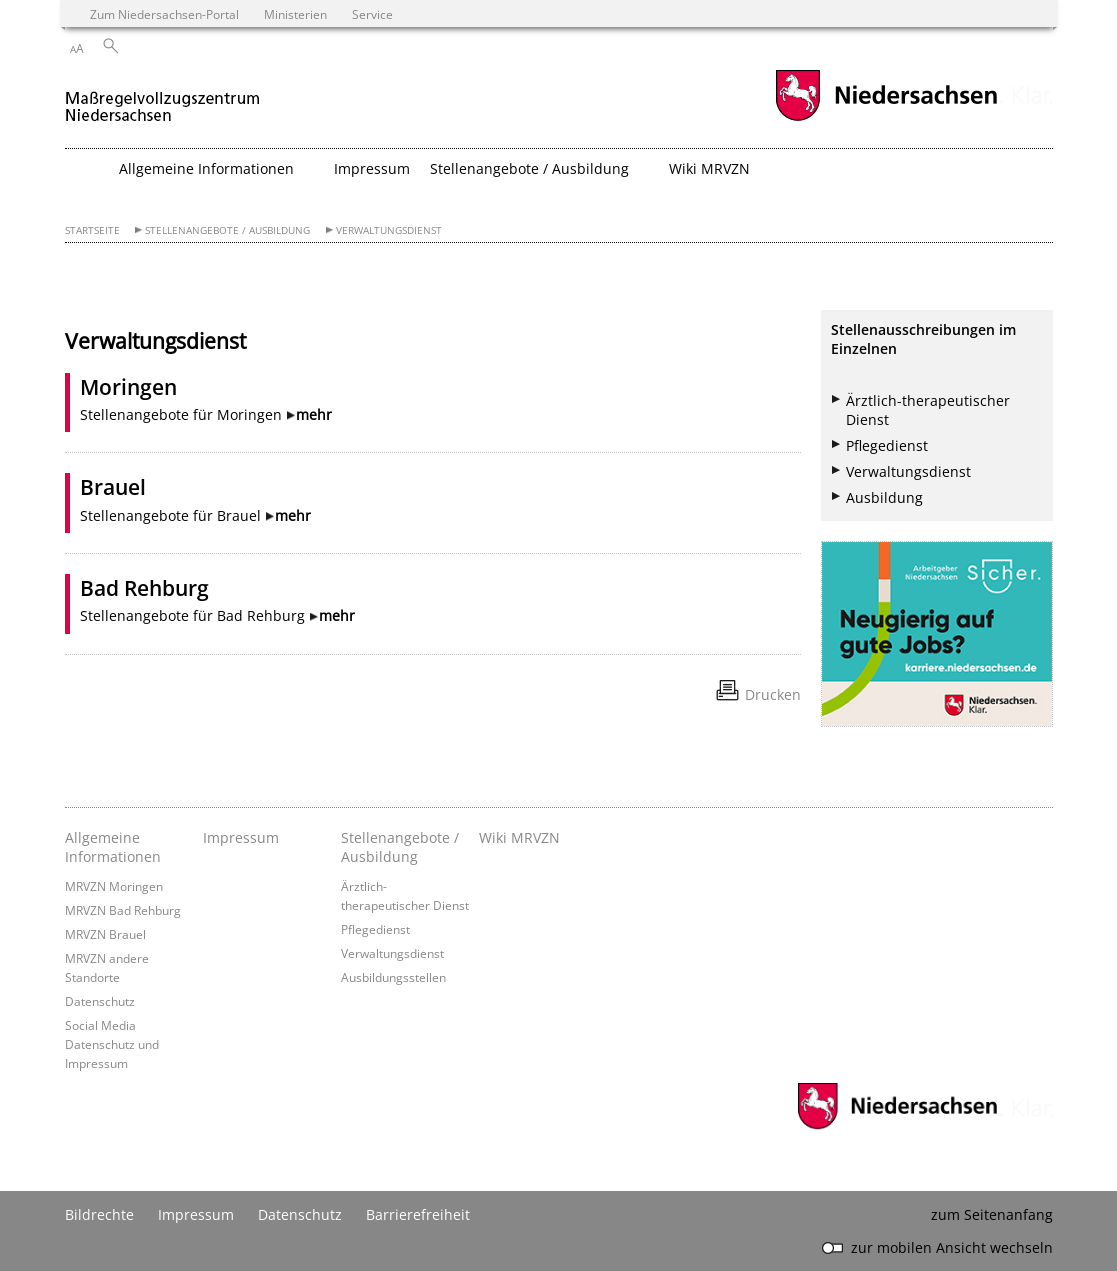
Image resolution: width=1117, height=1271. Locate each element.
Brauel (113, 487)
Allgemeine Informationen (113, 847)
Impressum (372, 168)
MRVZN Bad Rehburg (123, 910)
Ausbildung (884, 497)
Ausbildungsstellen (393, 977)
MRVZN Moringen (114, 886)
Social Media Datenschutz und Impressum (112, 1044)
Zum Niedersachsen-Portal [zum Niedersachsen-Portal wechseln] (164, 14)
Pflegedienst (887, 445)
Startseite (92, 230)
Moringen (128, 387)
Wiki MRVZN (709, 168)
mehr (314, 414)
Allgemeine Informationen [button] (206, 168)
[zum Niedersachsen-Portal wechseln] (886, 118)
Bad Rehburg (144, 588)
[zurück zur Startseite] (163, 98)
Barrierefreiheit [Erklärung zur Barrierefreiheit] (418, 1214)
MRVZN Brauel (105, 934)
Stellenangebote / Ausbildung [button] (529, 168)
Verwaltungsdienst (389, 230)
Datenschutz (100, 1001)
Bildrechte (99, 1214)
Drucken (773, 694)
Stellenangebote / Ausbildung (227, 230)
